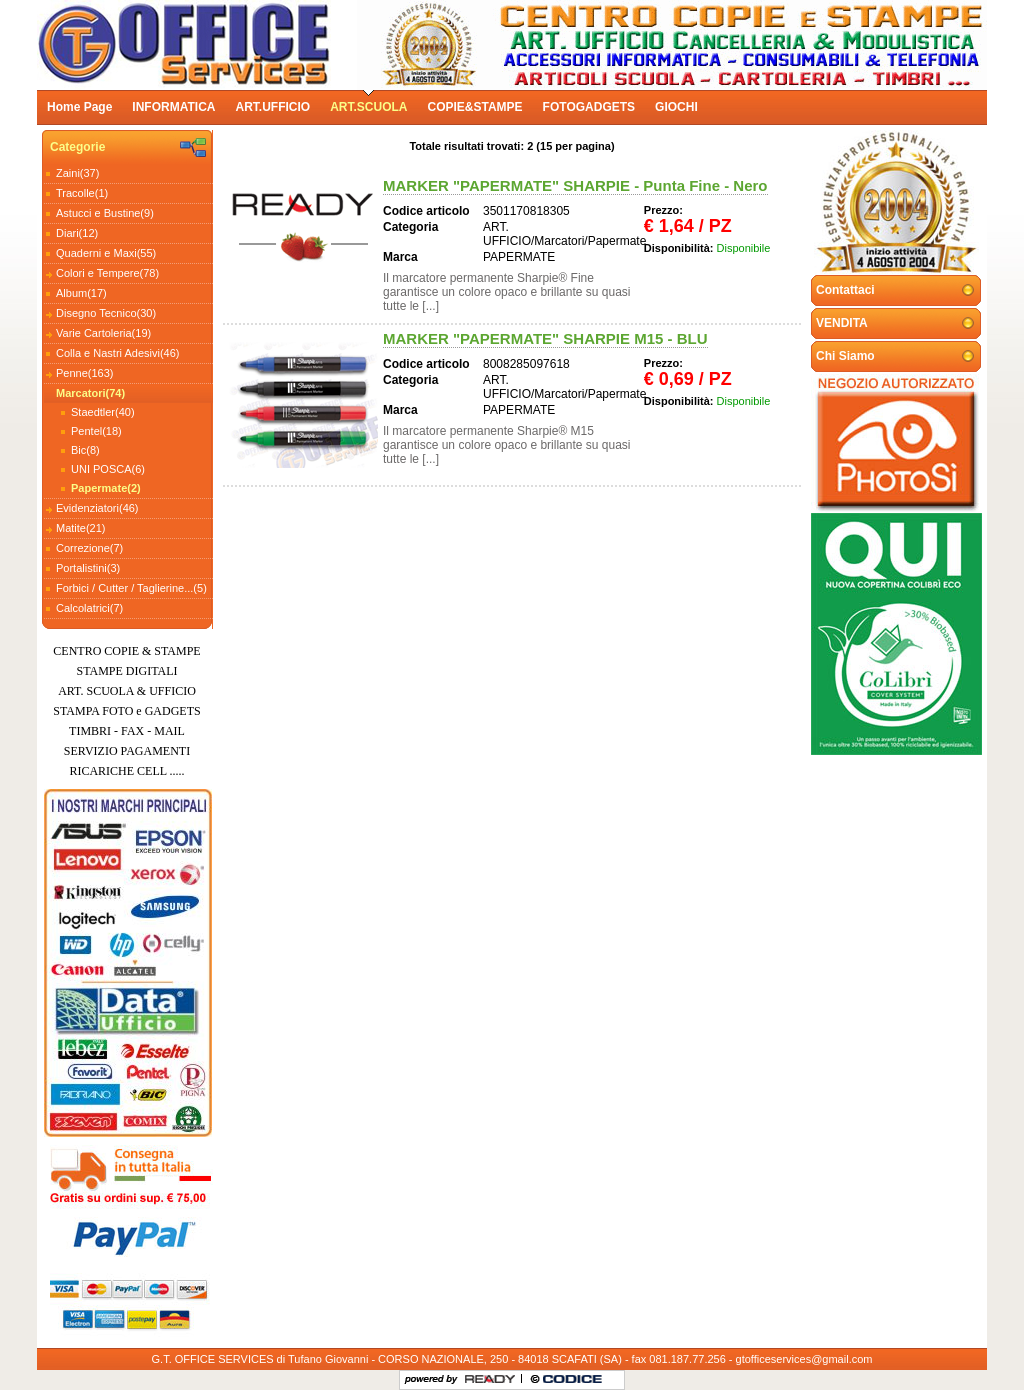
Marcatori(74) (90, 393)
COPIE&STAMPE (474, 107)
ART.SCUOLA (368, 107)
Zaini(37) (77, 173)
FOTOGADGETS (589, 107)
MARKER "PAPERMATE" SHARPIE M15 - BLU (545, 338)
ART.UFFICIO (272, 107)
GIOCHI (676, 107)
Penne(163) (85, 373)
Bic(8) (85, 450)
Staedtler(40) (103, 412)
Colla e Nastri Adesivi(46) (118, 353)
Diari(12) (77, 233)
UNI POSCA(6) (108, 469)
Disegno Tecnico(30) (106, 313)
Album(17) (81, 293)
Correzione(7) (89, 548)
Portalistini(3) (88, 568)
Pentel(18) (96, 431)
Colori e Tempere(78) (107, 273)
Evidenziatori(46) (97, 508)
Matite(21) (81, 528)
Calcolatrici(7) (89, 608)
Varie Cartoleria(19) (103, 333)
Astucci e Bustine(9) (105, 213)
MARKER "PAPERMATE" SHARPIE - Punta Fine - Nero (575, 185)
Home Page (79, 107)
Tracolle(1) (82, 193)
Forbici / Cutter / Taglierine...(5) (131, 588)
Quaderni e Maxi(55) (106, 253)
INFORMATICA (173, 107)
